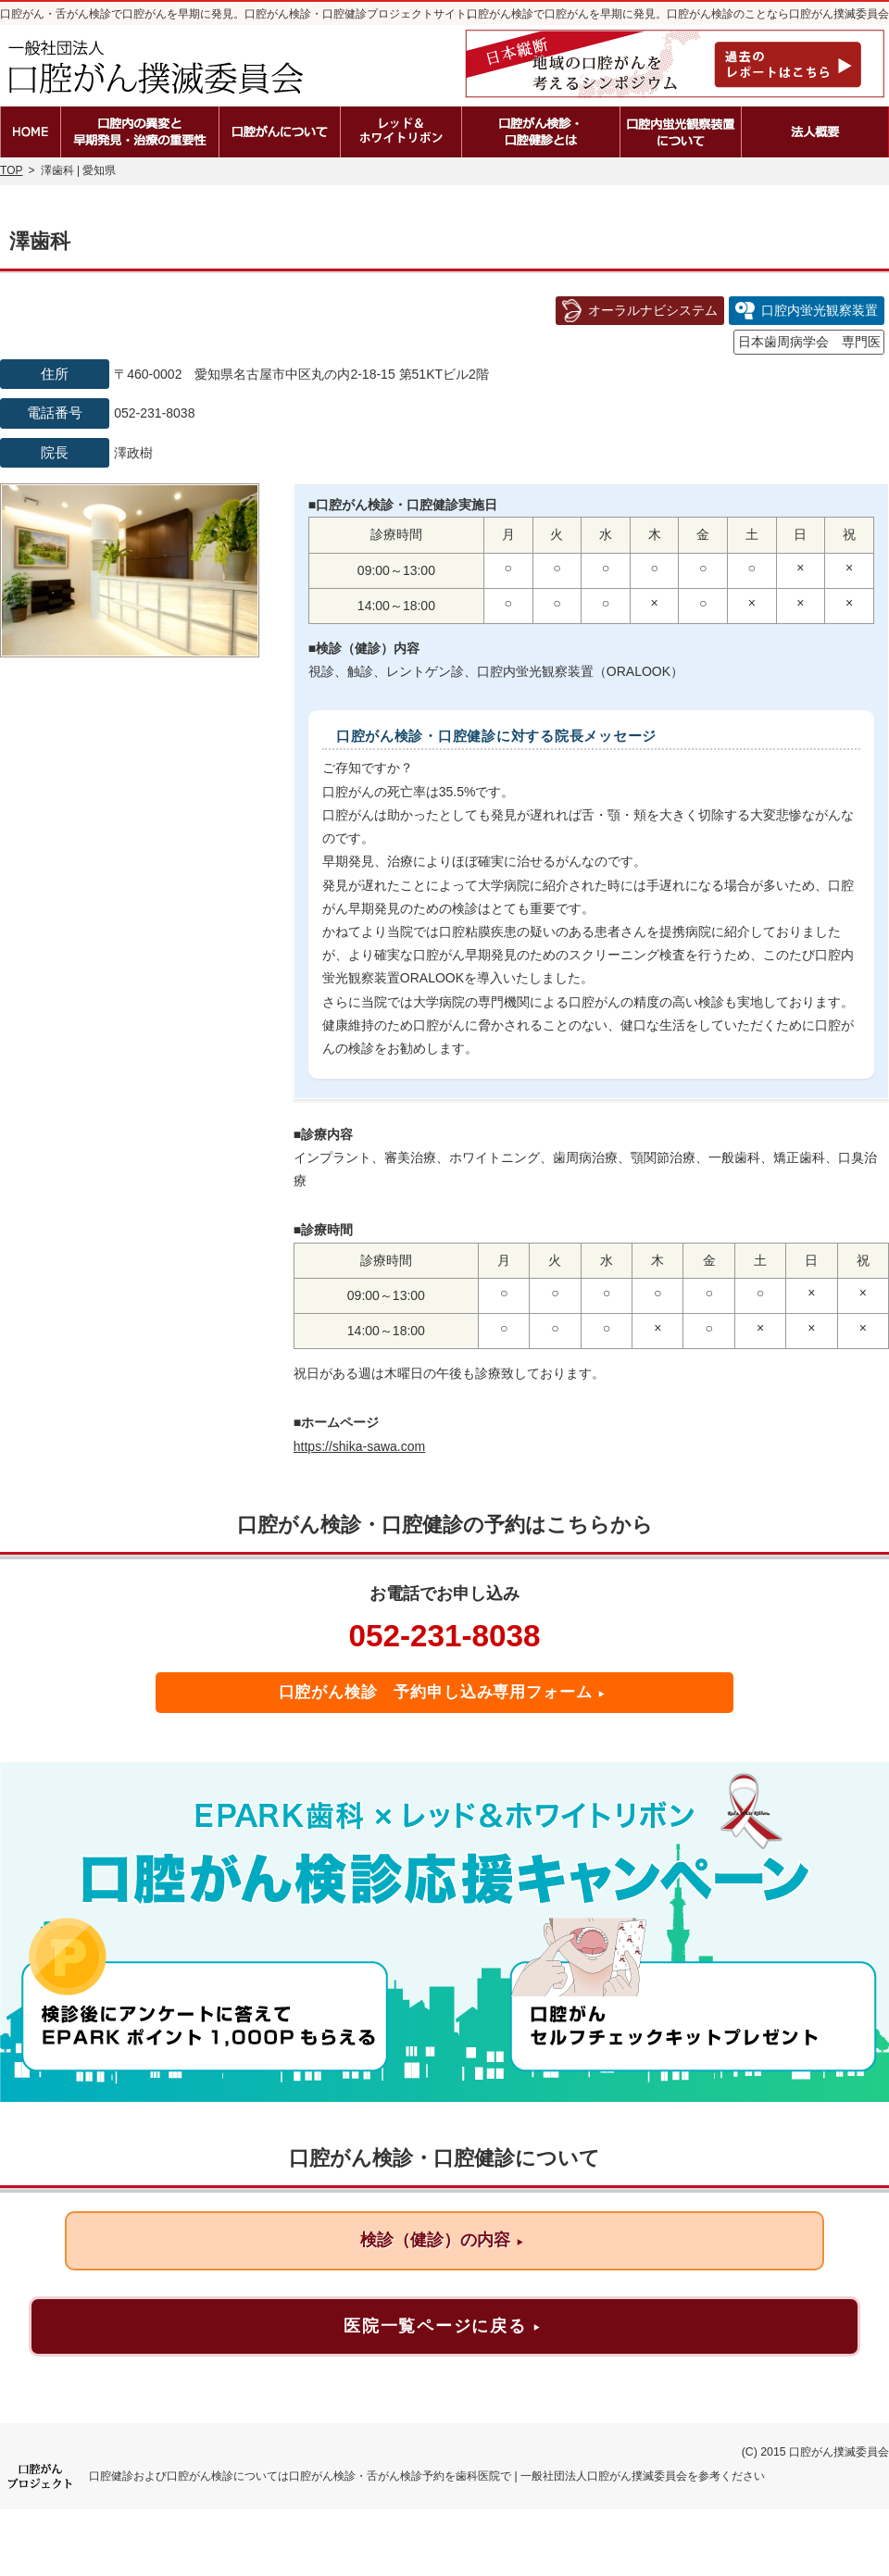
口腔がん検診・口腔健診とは (541, 131)
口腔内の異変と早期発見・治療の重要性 (140, 131)
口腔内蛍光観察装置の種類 (680, 131)
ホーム (30, 131)
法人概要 (815, 131)
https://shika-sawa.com (359, 1446)
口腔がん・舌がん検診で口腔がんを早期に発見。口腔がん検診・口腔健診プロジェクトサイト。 (239, 13)
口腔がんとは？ (279, 131)
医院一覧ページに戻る (442, 2326)
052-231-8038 (444, 1636)
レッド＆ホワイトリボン (401, 131)
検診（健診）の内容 (442, 2240)
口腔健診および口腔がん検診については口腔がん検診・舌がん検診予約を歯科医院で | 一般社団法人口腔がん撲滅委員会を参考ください (427, 2476)
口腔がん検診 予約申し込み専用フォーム (443, 1692)
